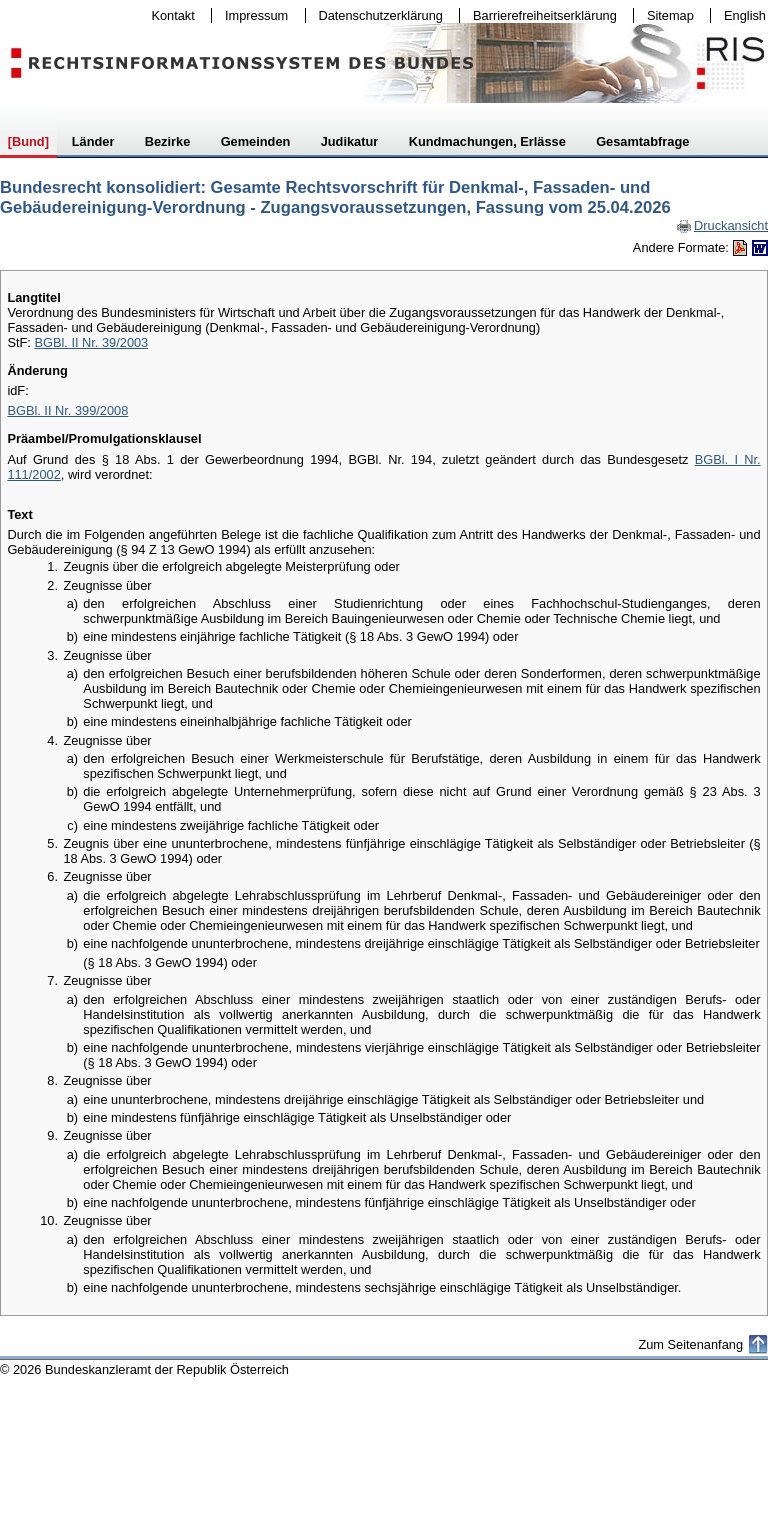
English (745, 15)
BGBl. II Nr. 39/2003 (91, 342)
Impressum (252, 15)
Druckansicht (722, 225)
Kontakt (169, 15)
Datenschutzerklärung (376, 15)
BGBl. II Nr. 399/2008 (67, 410)
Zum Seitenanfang (690, 1344)
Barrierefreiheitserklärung (540, 15)
